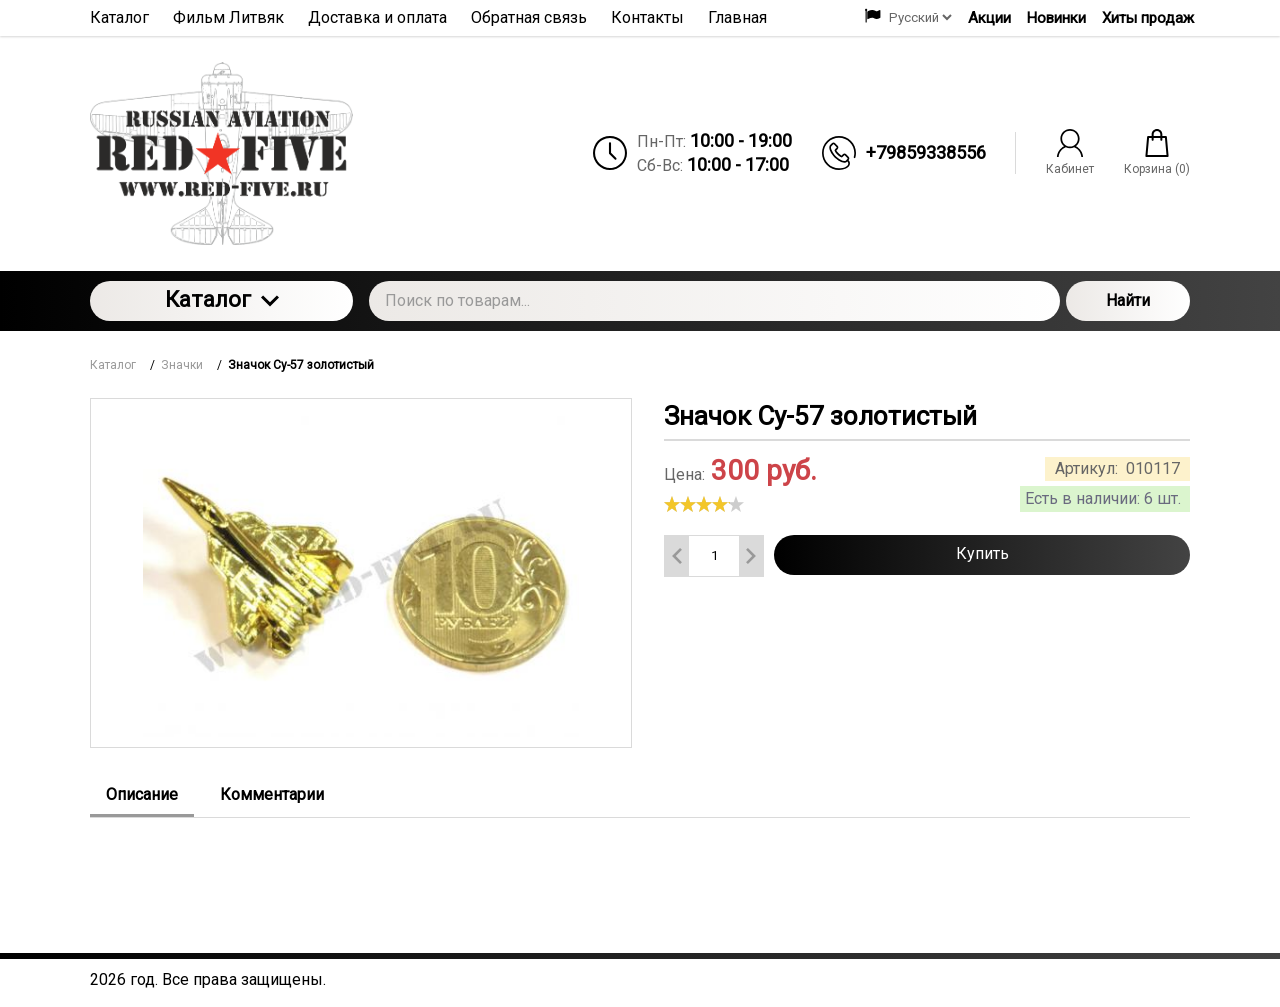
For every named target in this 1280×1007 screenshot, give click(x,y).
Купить (982, 553)
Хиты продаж (1148, 18)
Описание (142, 794)
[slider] (704, 504)
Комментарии (272, 794)
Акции (989, 18)
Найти (1128, 300)
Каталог (222, 299)
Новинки (1056, 18)
